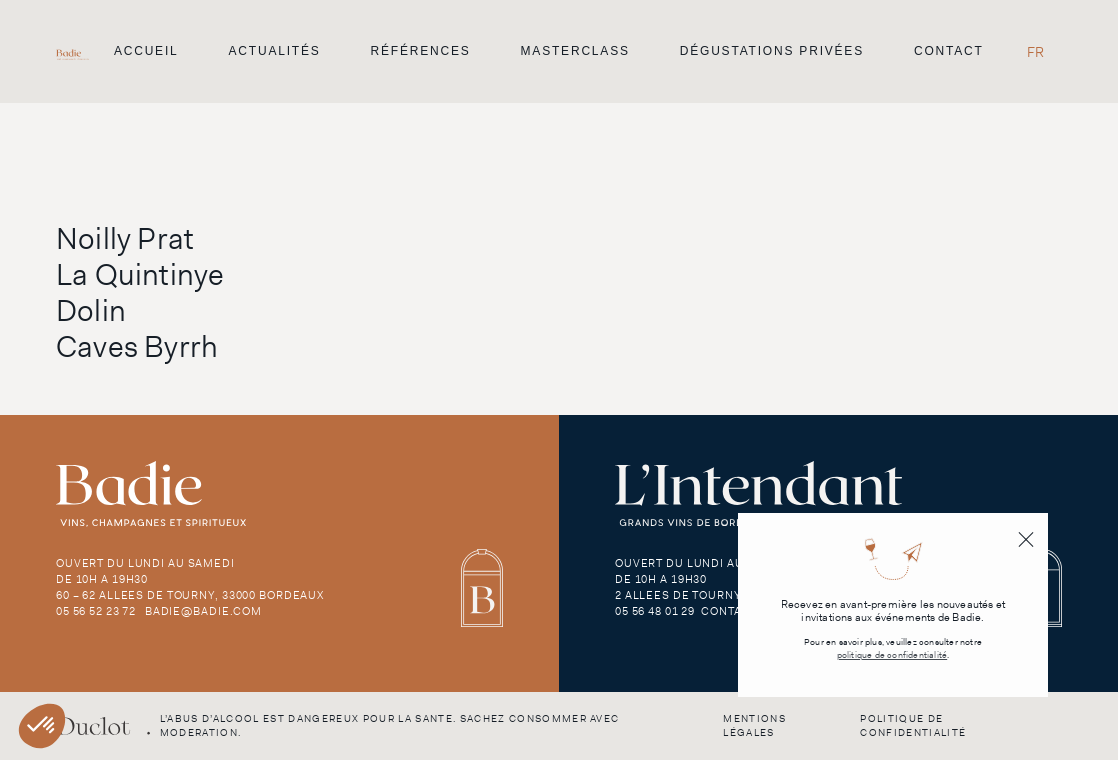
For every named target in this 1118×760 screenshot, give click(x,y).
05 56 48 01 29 (655, 611)
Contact (949, 51)
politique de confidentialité (892, 655)
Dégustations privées (772, 51)
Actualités (275, 51)
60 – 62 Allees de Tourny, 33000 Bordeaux (190, 595)
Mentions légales (754, 725)
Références (421, 51)
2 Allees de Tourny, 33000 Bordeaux (732, 595)
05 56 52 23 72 (96, 611)
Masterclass (575, 51)
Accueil (146, 51)
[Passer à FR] (1035, 51)
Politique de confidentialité (913, 725)
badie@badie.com (203, 611)
